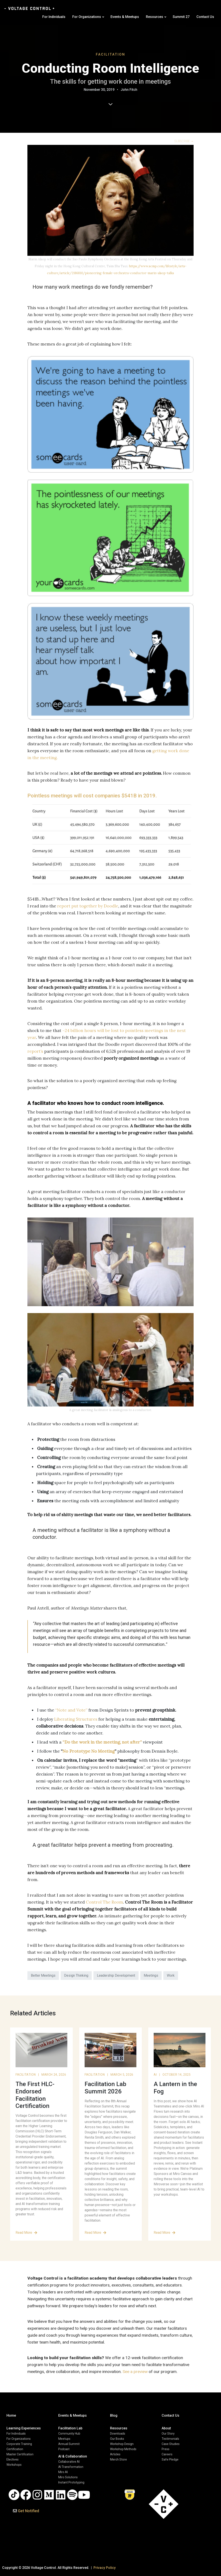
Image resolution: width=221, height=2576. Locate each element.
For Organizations (86, 17)
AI (156, 2074)
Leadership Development (116, 1975)
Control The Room (104, 1902)
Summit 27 (181, 17)
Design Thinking (76, 1975)
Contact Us (205, 17)
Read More (26, 2232)
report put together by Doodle (87, 906)
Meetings (151, 1975)
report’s (35, 1051)
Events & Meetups (124, 17)
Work (171, 1975)
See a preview (135, 2371)
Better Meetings (43, 1975)
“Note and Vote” (71, 1710)
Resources (154, 17)
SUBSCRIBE (184, 141)
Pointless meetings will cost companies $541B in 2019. (92, 796)
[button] (26, 2511)
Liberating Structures (75, 1719)
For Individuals (53, 17)
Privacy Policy (104, 2568)
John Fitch (129, 90)
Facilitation (110, 54)
